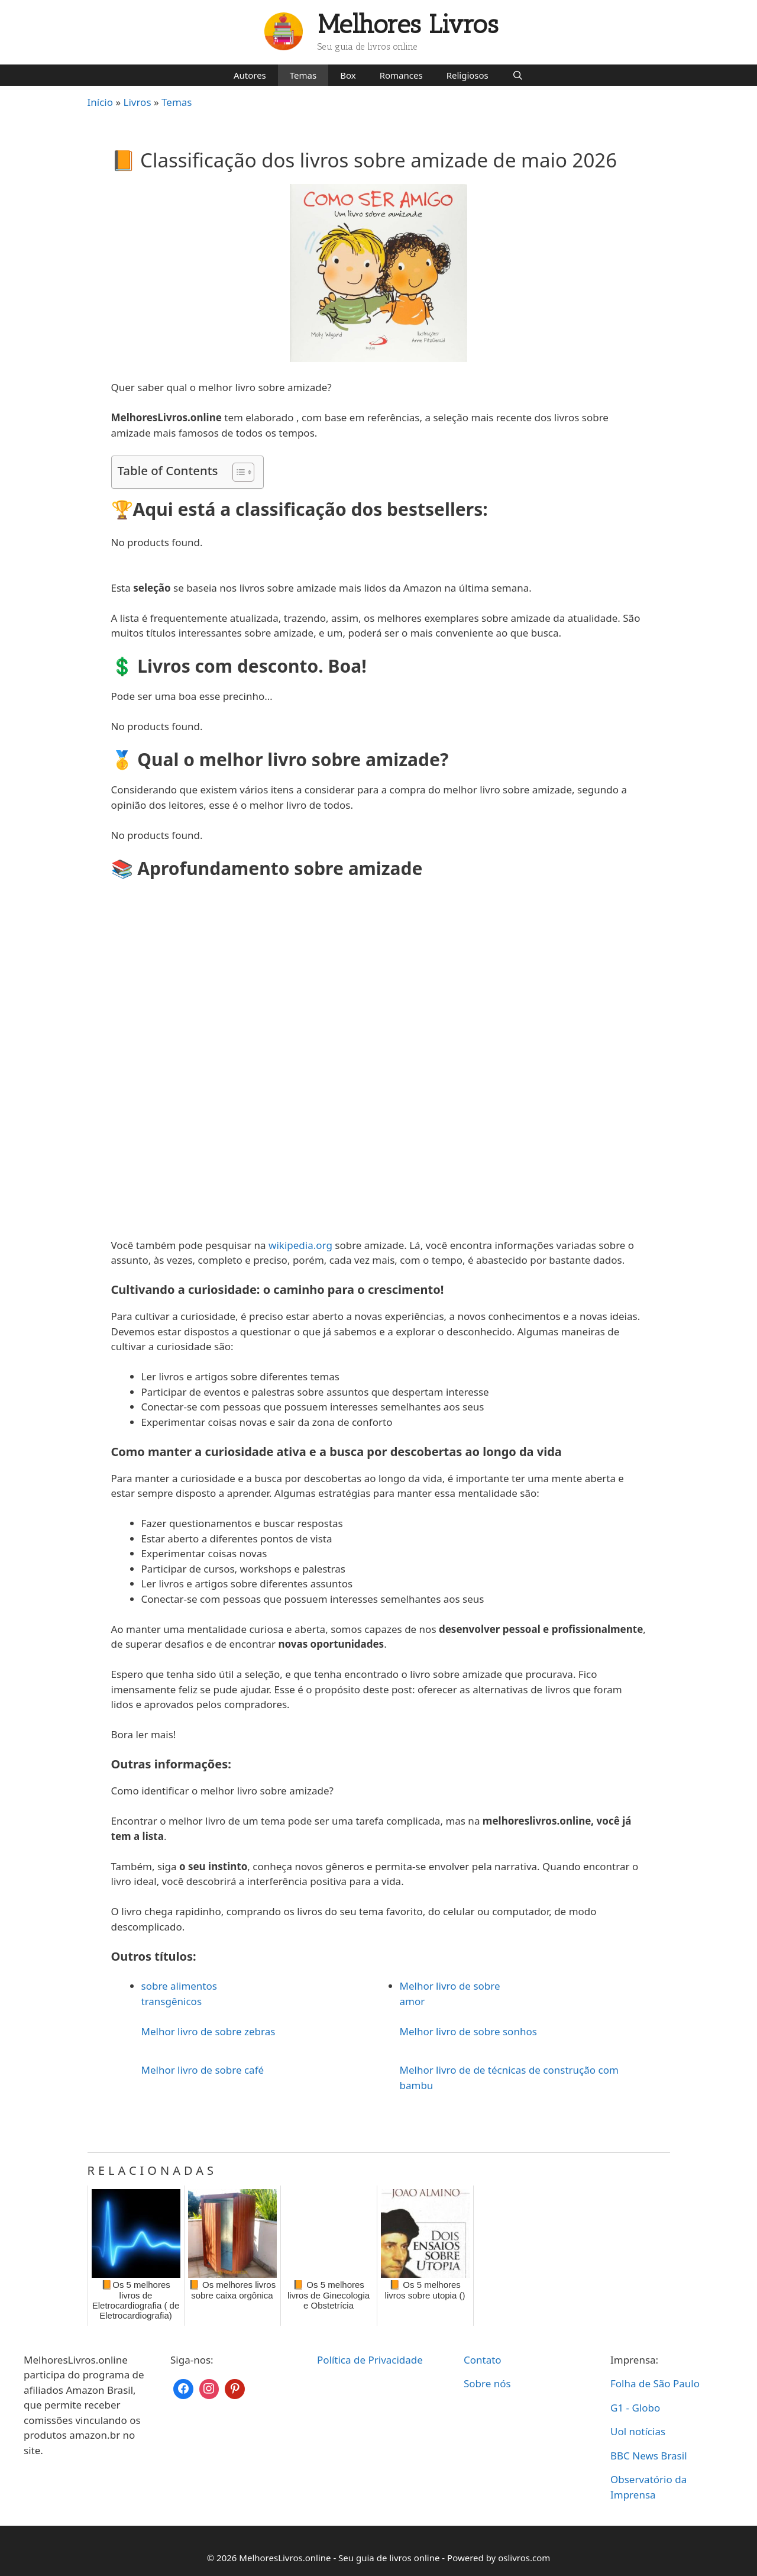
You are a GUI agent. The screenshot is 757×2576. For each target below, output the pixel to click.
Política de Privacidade (370, 2360)
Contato (483, 2360)
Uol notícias (637, 2431)
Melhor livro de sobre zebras (208, 2031)
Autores (250, 75)
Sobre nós (487, 2383)
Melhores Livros (408, 24)
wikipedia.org (300, 1245)
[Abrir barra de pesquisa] (517, 75)
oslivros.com (524, 2558)
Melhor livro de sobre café (202, 2070)
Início (101, 102)
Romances (401, 75)
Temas (303, 75)
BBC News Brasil (648, 2455)
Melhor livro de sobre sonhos (468, 2031)
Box (347, 75)
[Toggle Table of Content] (237, 472)
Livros (137, 102)
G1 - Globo (635, 2407)
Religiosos (468, 75)
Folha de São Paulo (655, 2383)
